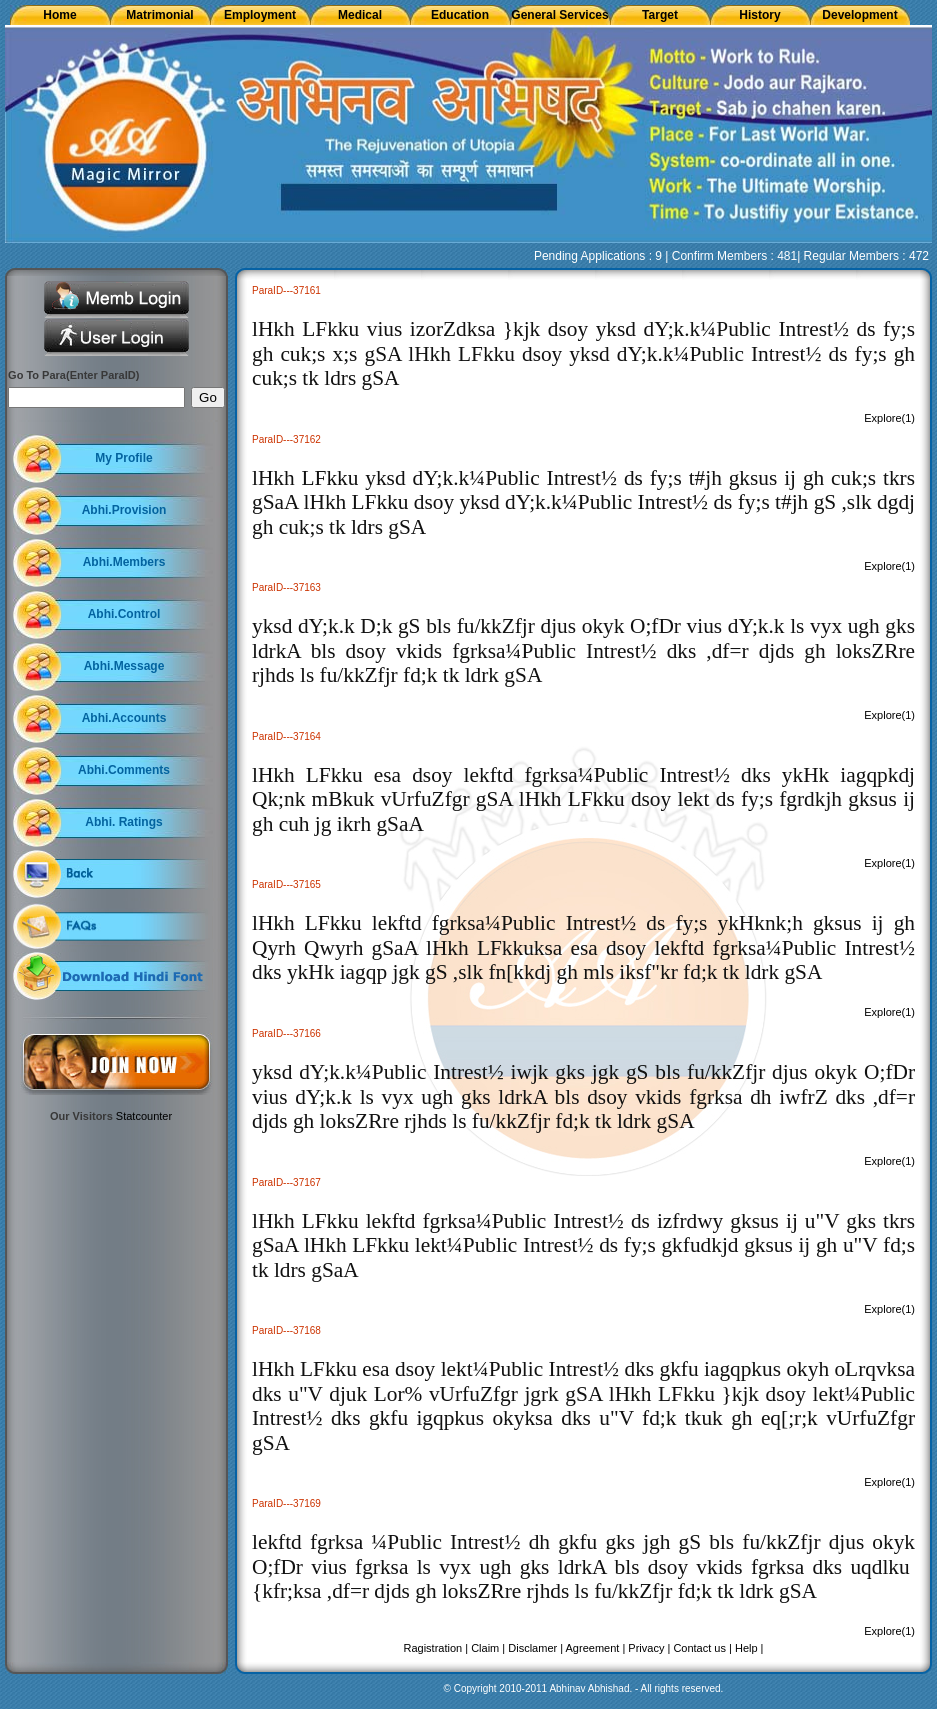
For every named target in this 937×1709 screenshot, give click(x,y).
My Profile (123, 458)
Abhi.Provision (124, 510)
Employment (260, 15)
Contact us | (702, 1648)
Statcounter (144, 1116)
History (759, 15)
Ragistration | (436, 1648)
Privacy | (649, 1648)
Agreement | (596, 1648)
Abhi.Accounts (124, 718)
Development (859, 15)
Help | (749, 1648)
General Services (559, 15)
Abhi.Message (124, 666)
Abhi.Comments (124, 770)
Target (660, 15)
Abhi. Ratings (123, 822)
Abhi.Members (124, 562)
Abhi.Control (124, 614)
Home (59, 15)
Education (460, 15)
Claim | (488, 1648)
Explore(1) (889, 418)
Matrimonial (159, 15)
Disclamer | (535, 1648)
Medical (360, 15)
